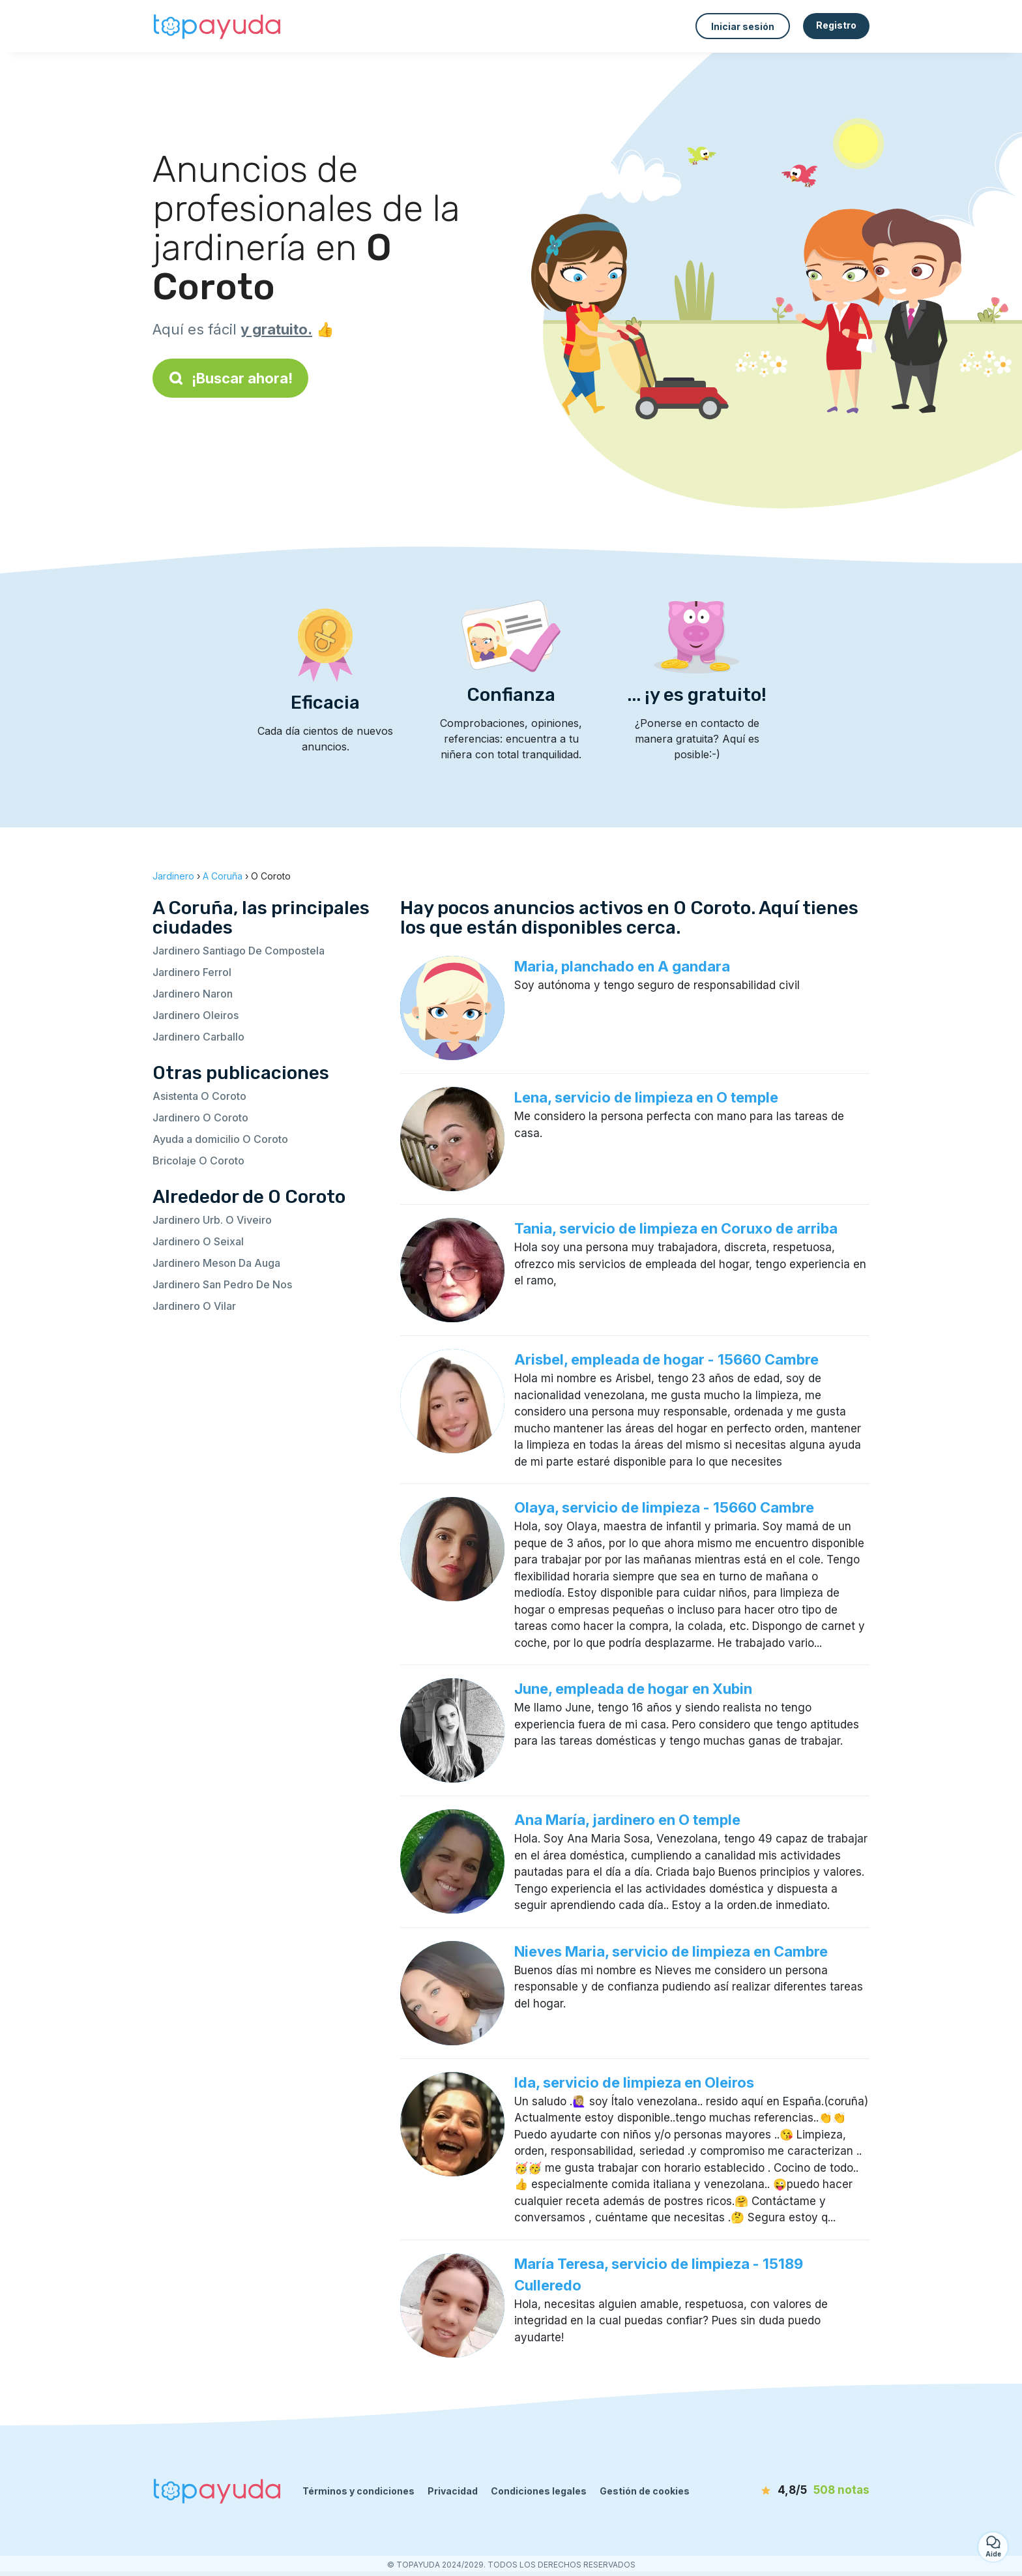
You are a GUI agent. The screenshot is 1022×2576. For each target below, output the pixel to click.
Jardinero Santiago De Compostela (239, 950)
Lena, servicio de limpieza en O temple (646, 1097)
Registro (836, 25)
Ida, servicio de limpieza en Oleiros (634, 2082)
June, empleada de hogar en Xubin (633, 1688)
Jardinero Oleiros (196, 1015)
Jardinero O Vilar (194, 1305)
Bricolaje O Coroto (198, 1160)
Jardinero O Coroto (200, 1117)
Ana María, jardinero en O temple (627, 1819)
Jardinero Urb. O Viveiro (212, 1219)
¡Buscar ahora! (230, 378)
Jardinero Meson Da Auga (216, 1262)
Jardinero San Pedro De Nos (222, 1284)
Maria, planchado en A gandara (622, 966)
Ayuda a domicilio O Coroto (220, 1139)
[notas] (794, 2490)
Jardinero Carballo (198, 1036)
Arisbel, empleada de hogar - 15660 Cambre (666, 1359)
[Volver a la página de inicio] (218, 26)
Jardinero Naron (193, 993)
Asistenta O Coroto (199, 1096)
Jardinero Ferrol (192, 972)
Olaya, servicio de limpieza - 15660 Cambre (664, 1507)
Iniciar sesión (742, 26)
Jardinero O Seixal (198, 1241)
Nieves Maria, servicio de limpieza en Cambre (671, 1951)
